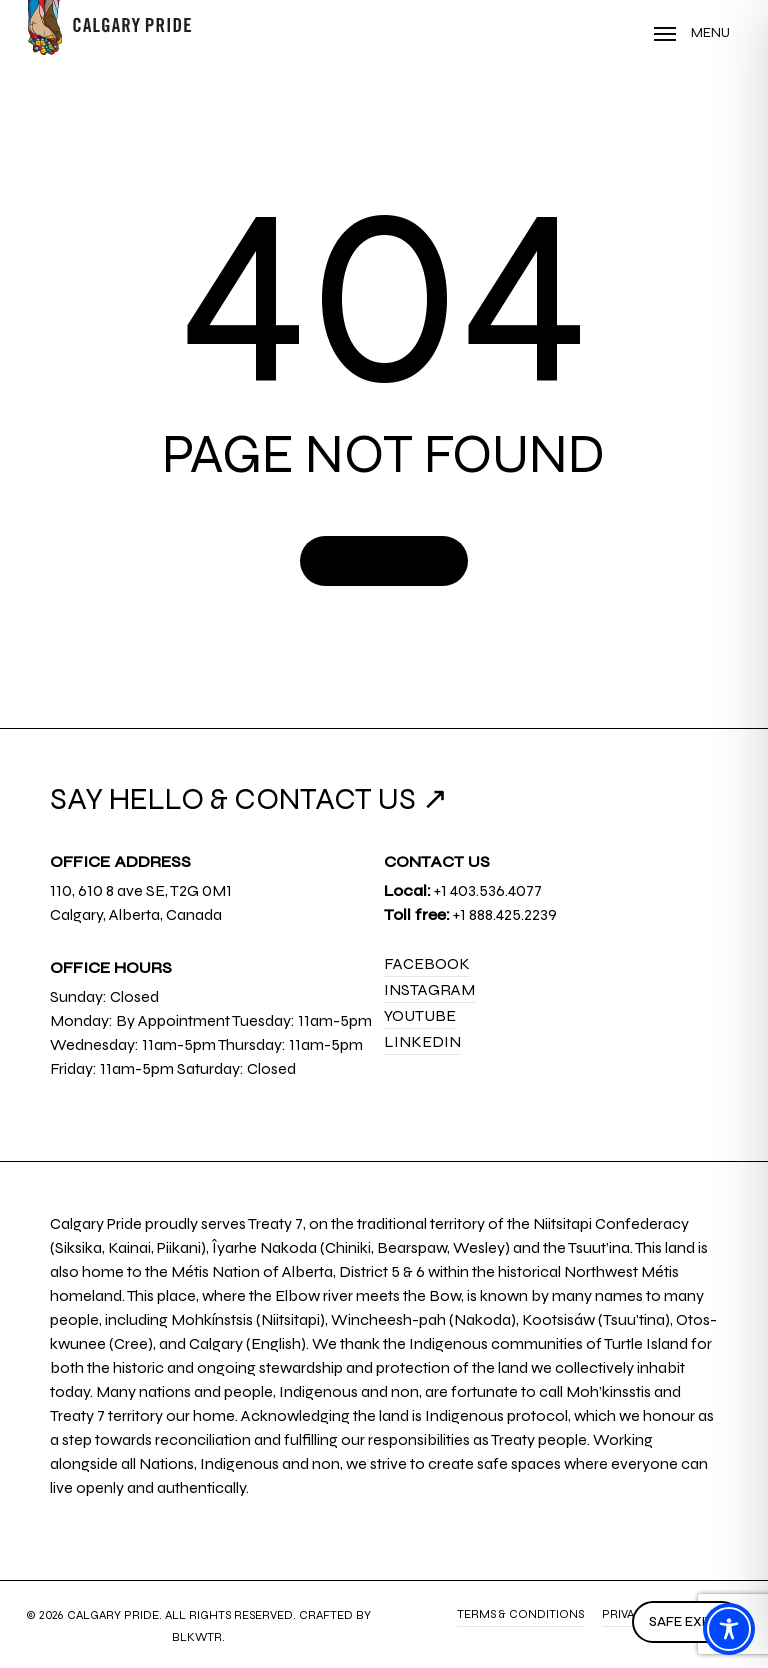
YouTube (420, 1015)
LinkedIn (422, 1041)
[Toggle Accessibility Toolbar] (729, 1629)
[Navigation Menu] (692, 33)
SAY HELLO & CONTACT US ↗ (249, 799)
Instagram (429, 989)
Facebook (427, 963)
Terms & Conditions (520, 1614)
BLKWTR (197, 1637)
